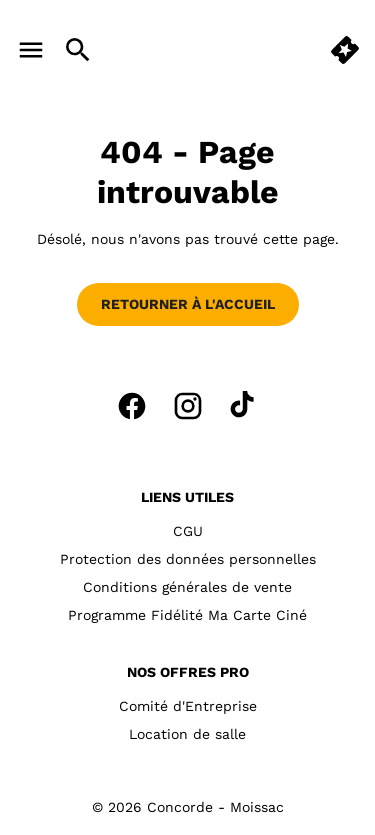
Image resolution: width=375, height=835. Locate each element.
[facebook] (132, 406)
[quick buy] (345, 50)
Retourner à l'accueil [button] (188, 304)
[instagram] (188, 406)
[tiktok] (244, 406)
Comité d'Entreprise (188, 706)
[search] (78, 50)
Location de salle (187, 734)
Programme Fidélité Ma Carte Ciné (187, 615)
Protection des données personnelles (188, 559)
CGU (188, 531)
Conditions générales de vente (187, 587)
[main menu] (31, 50)
